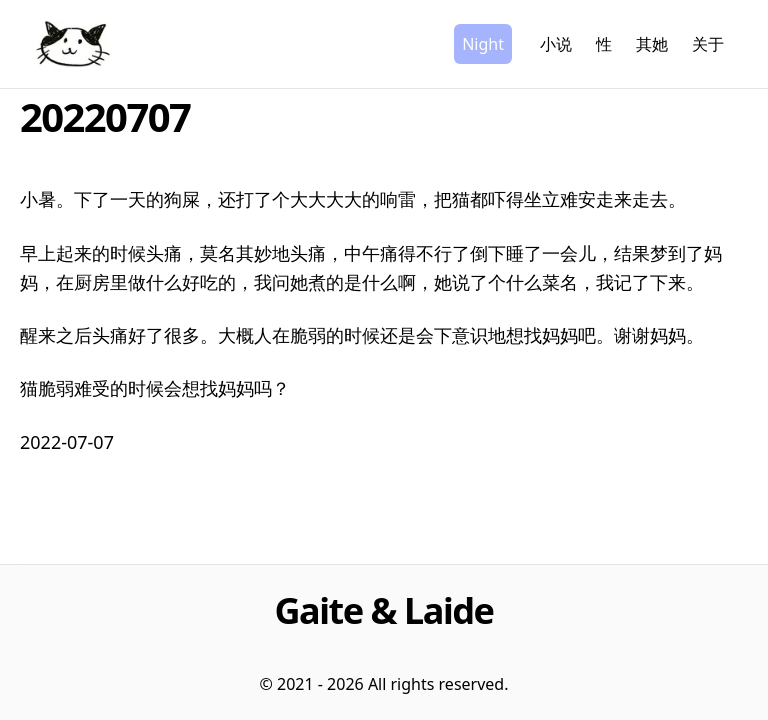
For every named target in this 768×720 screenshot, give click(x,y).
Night (483, 44)
